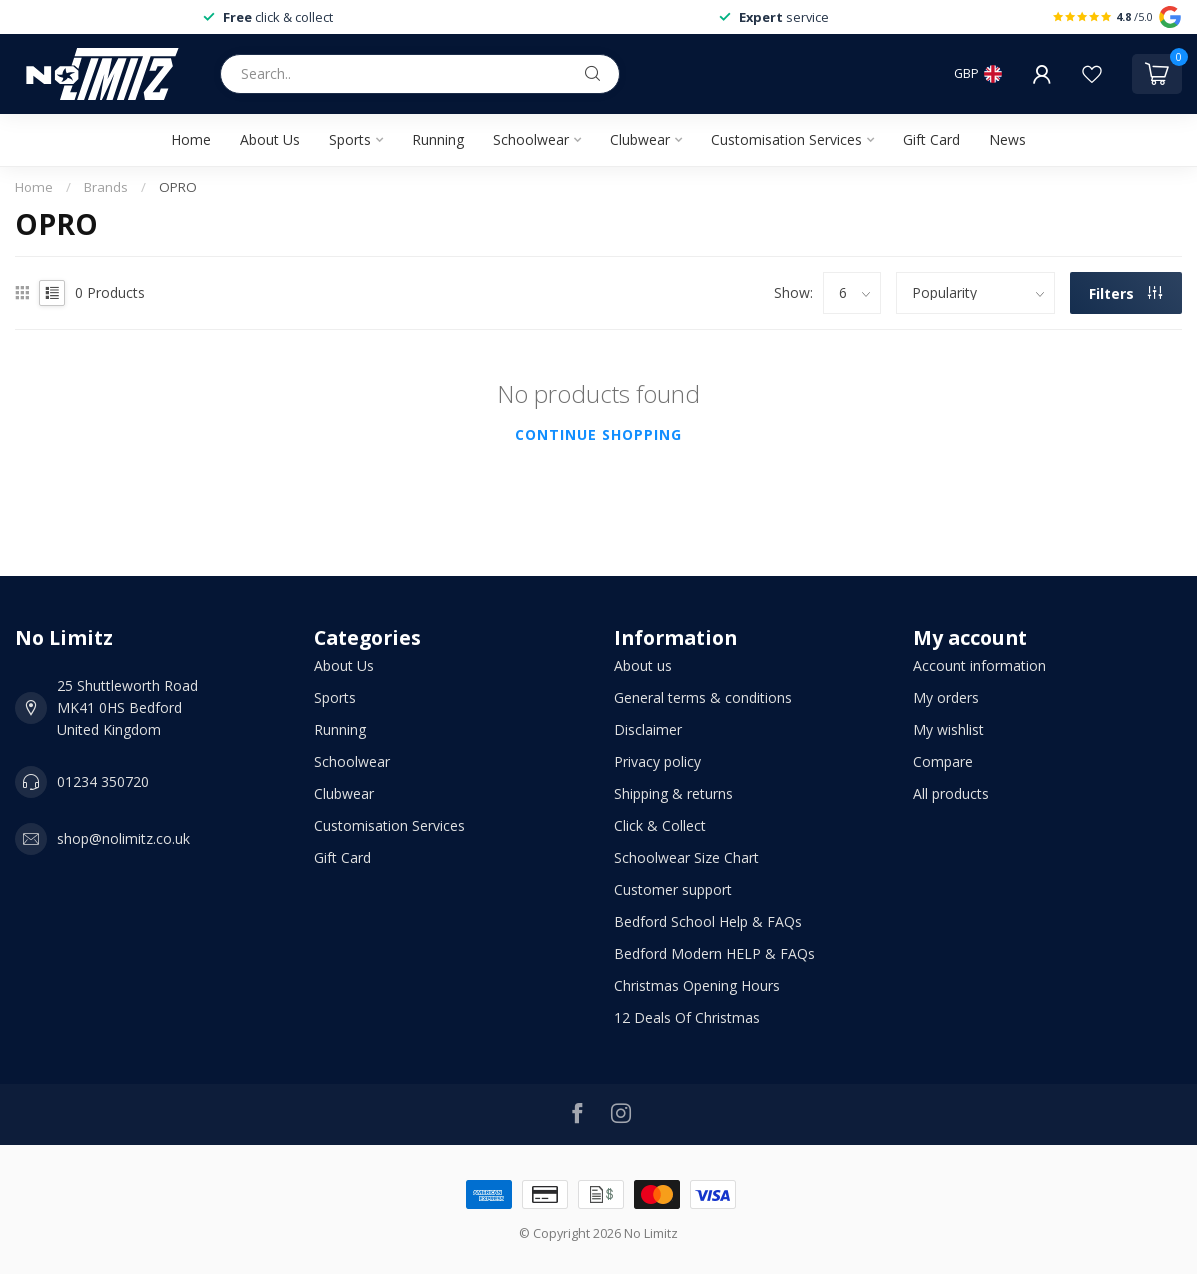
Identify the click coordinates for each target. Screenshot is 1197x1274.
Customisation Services (786, 139)
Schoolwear (531, 139)
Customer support (673, 889)
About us (643, 665)
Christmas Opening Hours (697, 985)
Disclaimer (648, 729)
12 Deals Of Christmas (687, 1017)
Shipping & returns (673, 793)
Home (191, 139)
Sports (350, 139)
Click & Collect (660, 825)
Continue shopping (598, 434)
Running (438, 139)
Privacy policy (657, 761)
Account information (979, 665)
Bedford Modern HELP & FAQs (714, 953)
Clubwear (640, 139)
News (1007, 139)
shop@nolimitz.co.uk (123, 838)
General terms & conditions (703, 697)
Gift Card (931, 139)
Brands (106, 187)
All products (951, 793)
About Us (270, 139)
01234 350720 (103, 781)
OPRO (178, 187)
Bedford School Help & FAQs (708, 921)
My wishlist (948, 729)
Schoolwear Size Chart (686, 857)
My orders (946, 697)
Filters (1125, 293)
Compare (943, 761)
